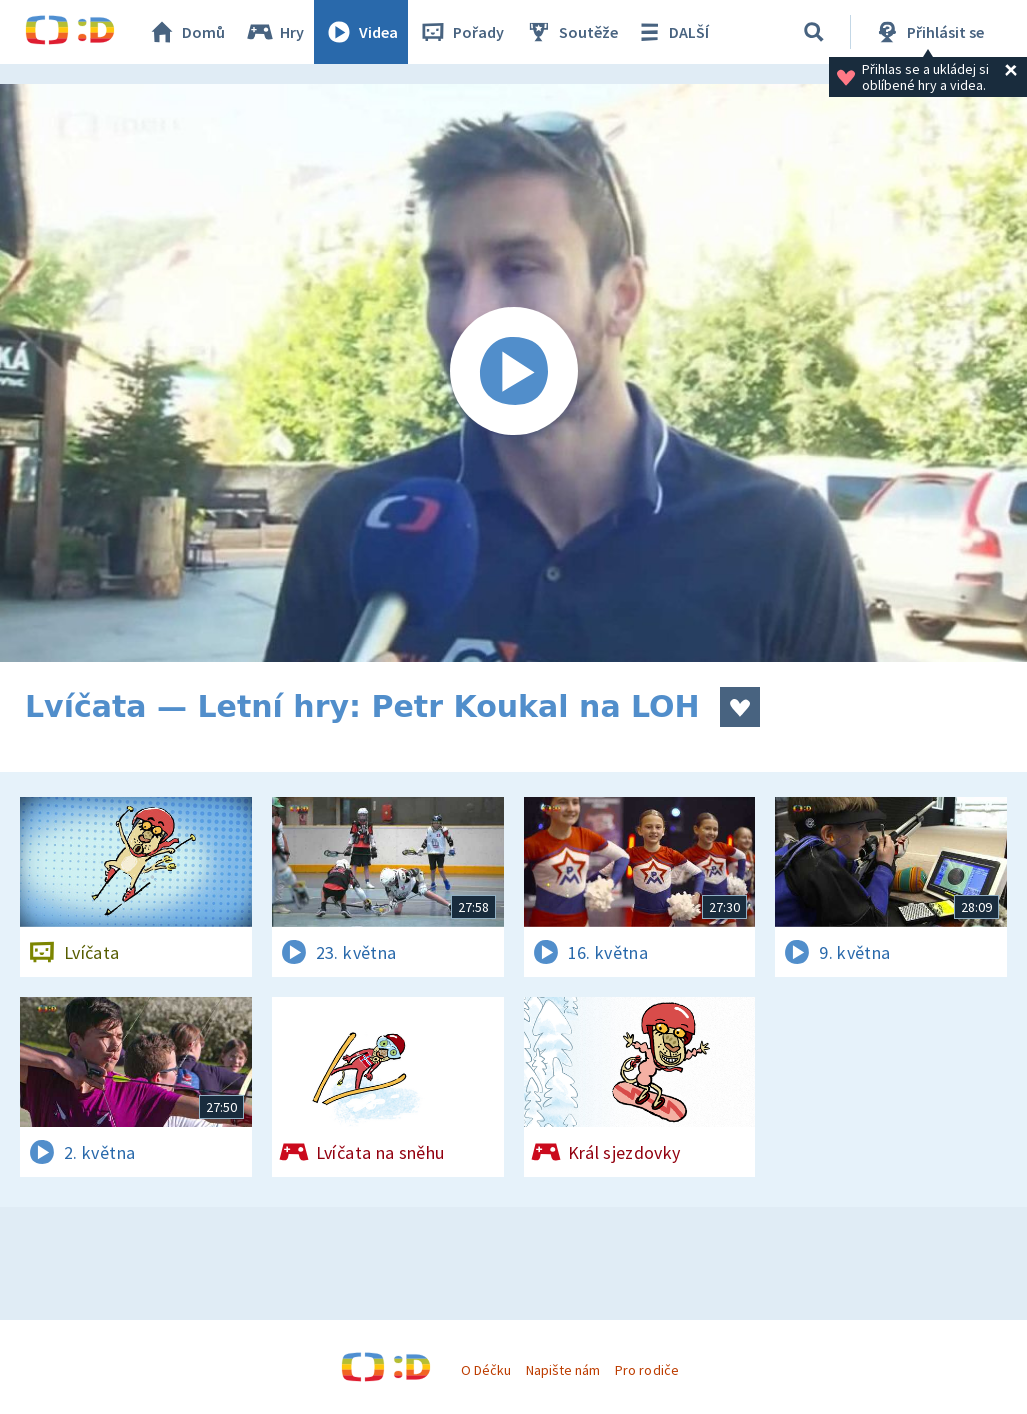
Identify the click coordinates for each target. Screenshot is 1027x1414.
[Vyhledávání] (814, 32)
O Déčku (486, 1370)
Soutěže (571, 32)
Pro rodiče (646, 1370)
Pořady (461, 32)
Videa (361, 32)
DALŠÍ (671, 32)
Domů (186, 32)
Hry (274, 32)
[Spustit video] (513, 373)
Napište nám (563, 1370)
